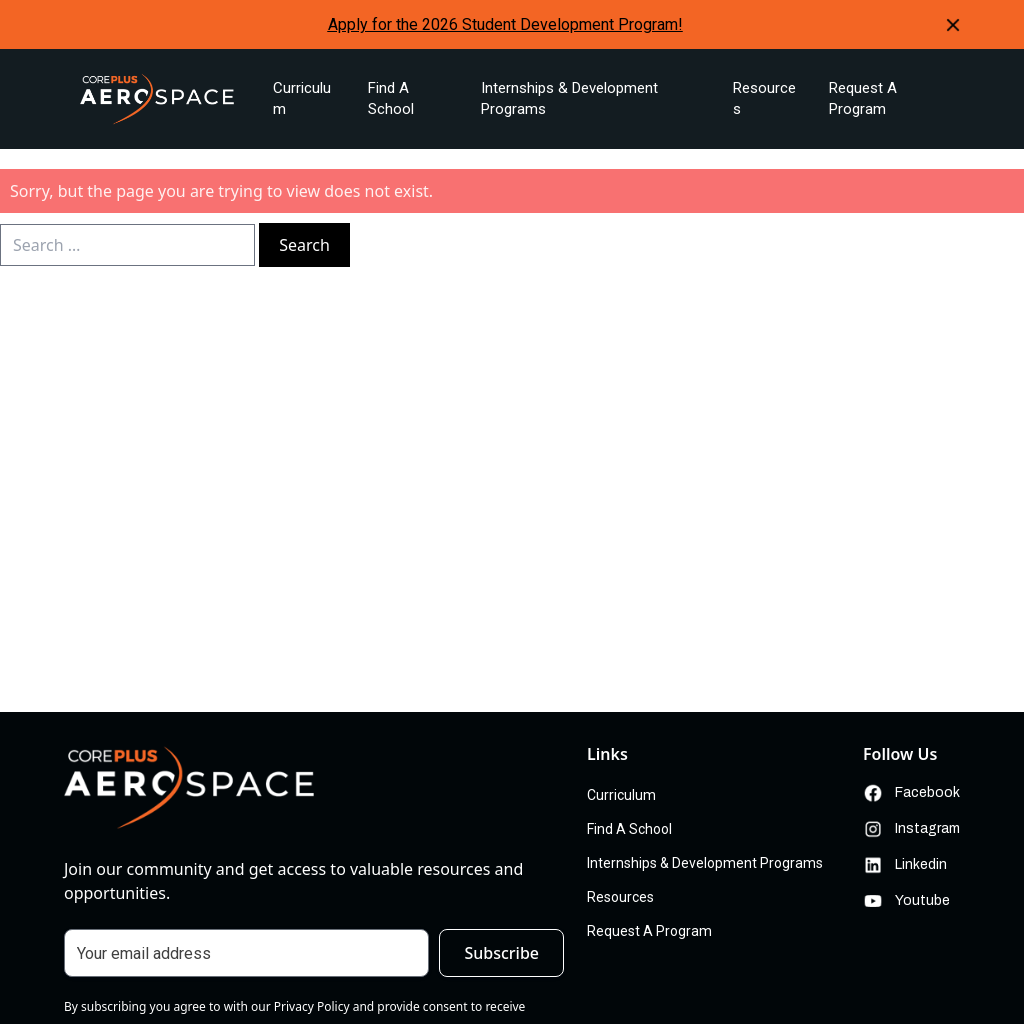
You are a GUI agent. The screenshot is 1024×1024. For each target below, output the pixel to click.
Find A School (391, 98)
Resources (764, 98)
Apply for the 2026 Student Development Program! (505, 24)
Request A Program (863, 98)
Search (304, 245)
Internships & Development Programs (569, 98)
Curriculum (302, 98)
